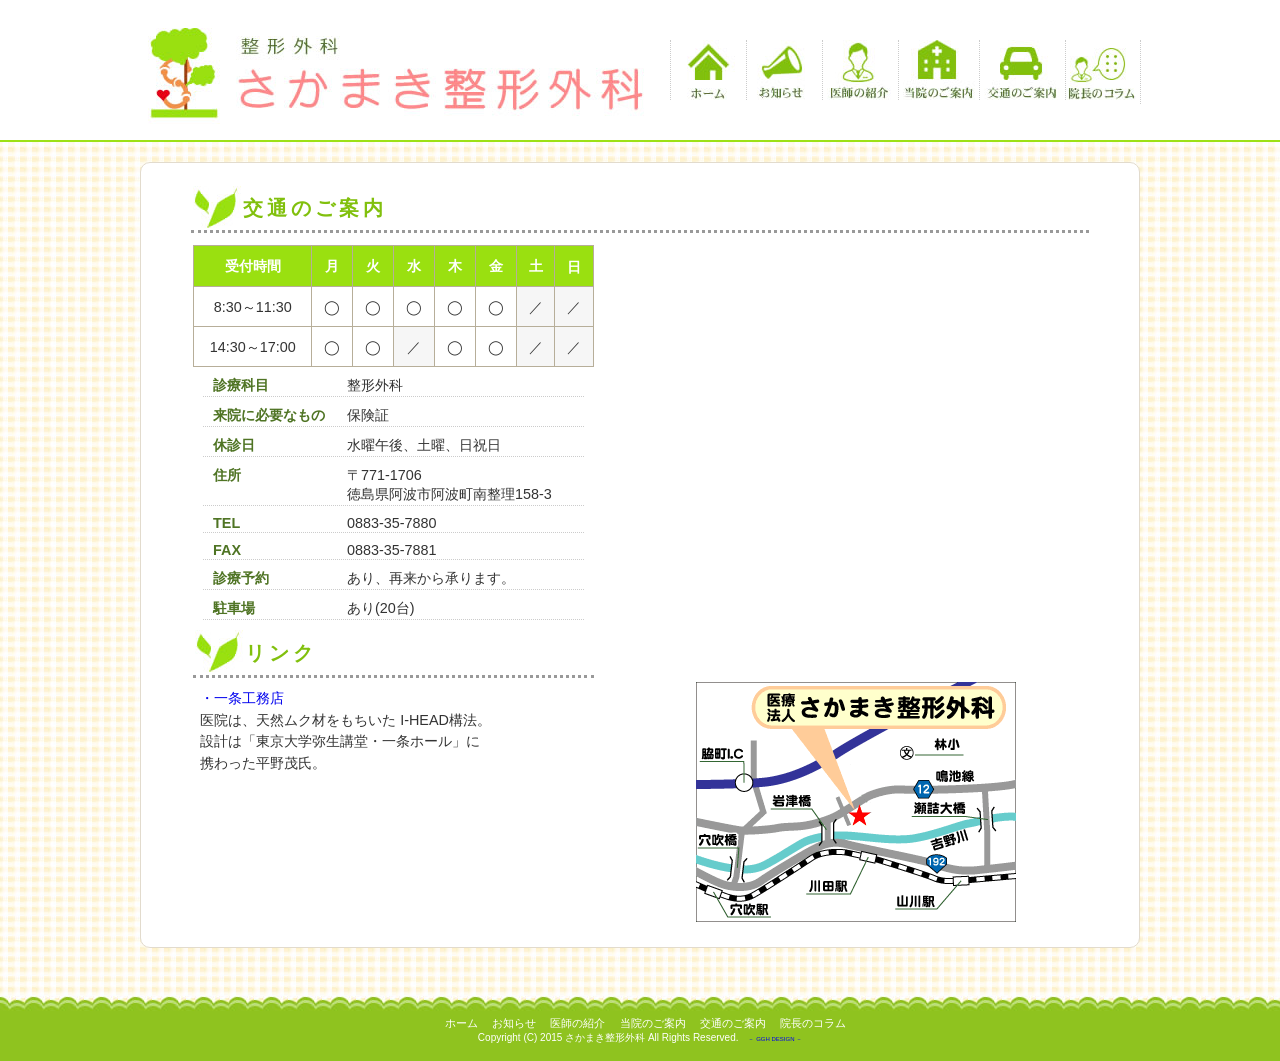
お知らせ (781, 70)
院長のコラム (1100, 70)
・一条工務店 (242, 698)
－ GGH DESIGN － (775, 1039)
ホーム (705, 70)
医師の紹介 (857, 70)
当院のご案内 (938, 70)
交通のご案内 (1019, 70)
